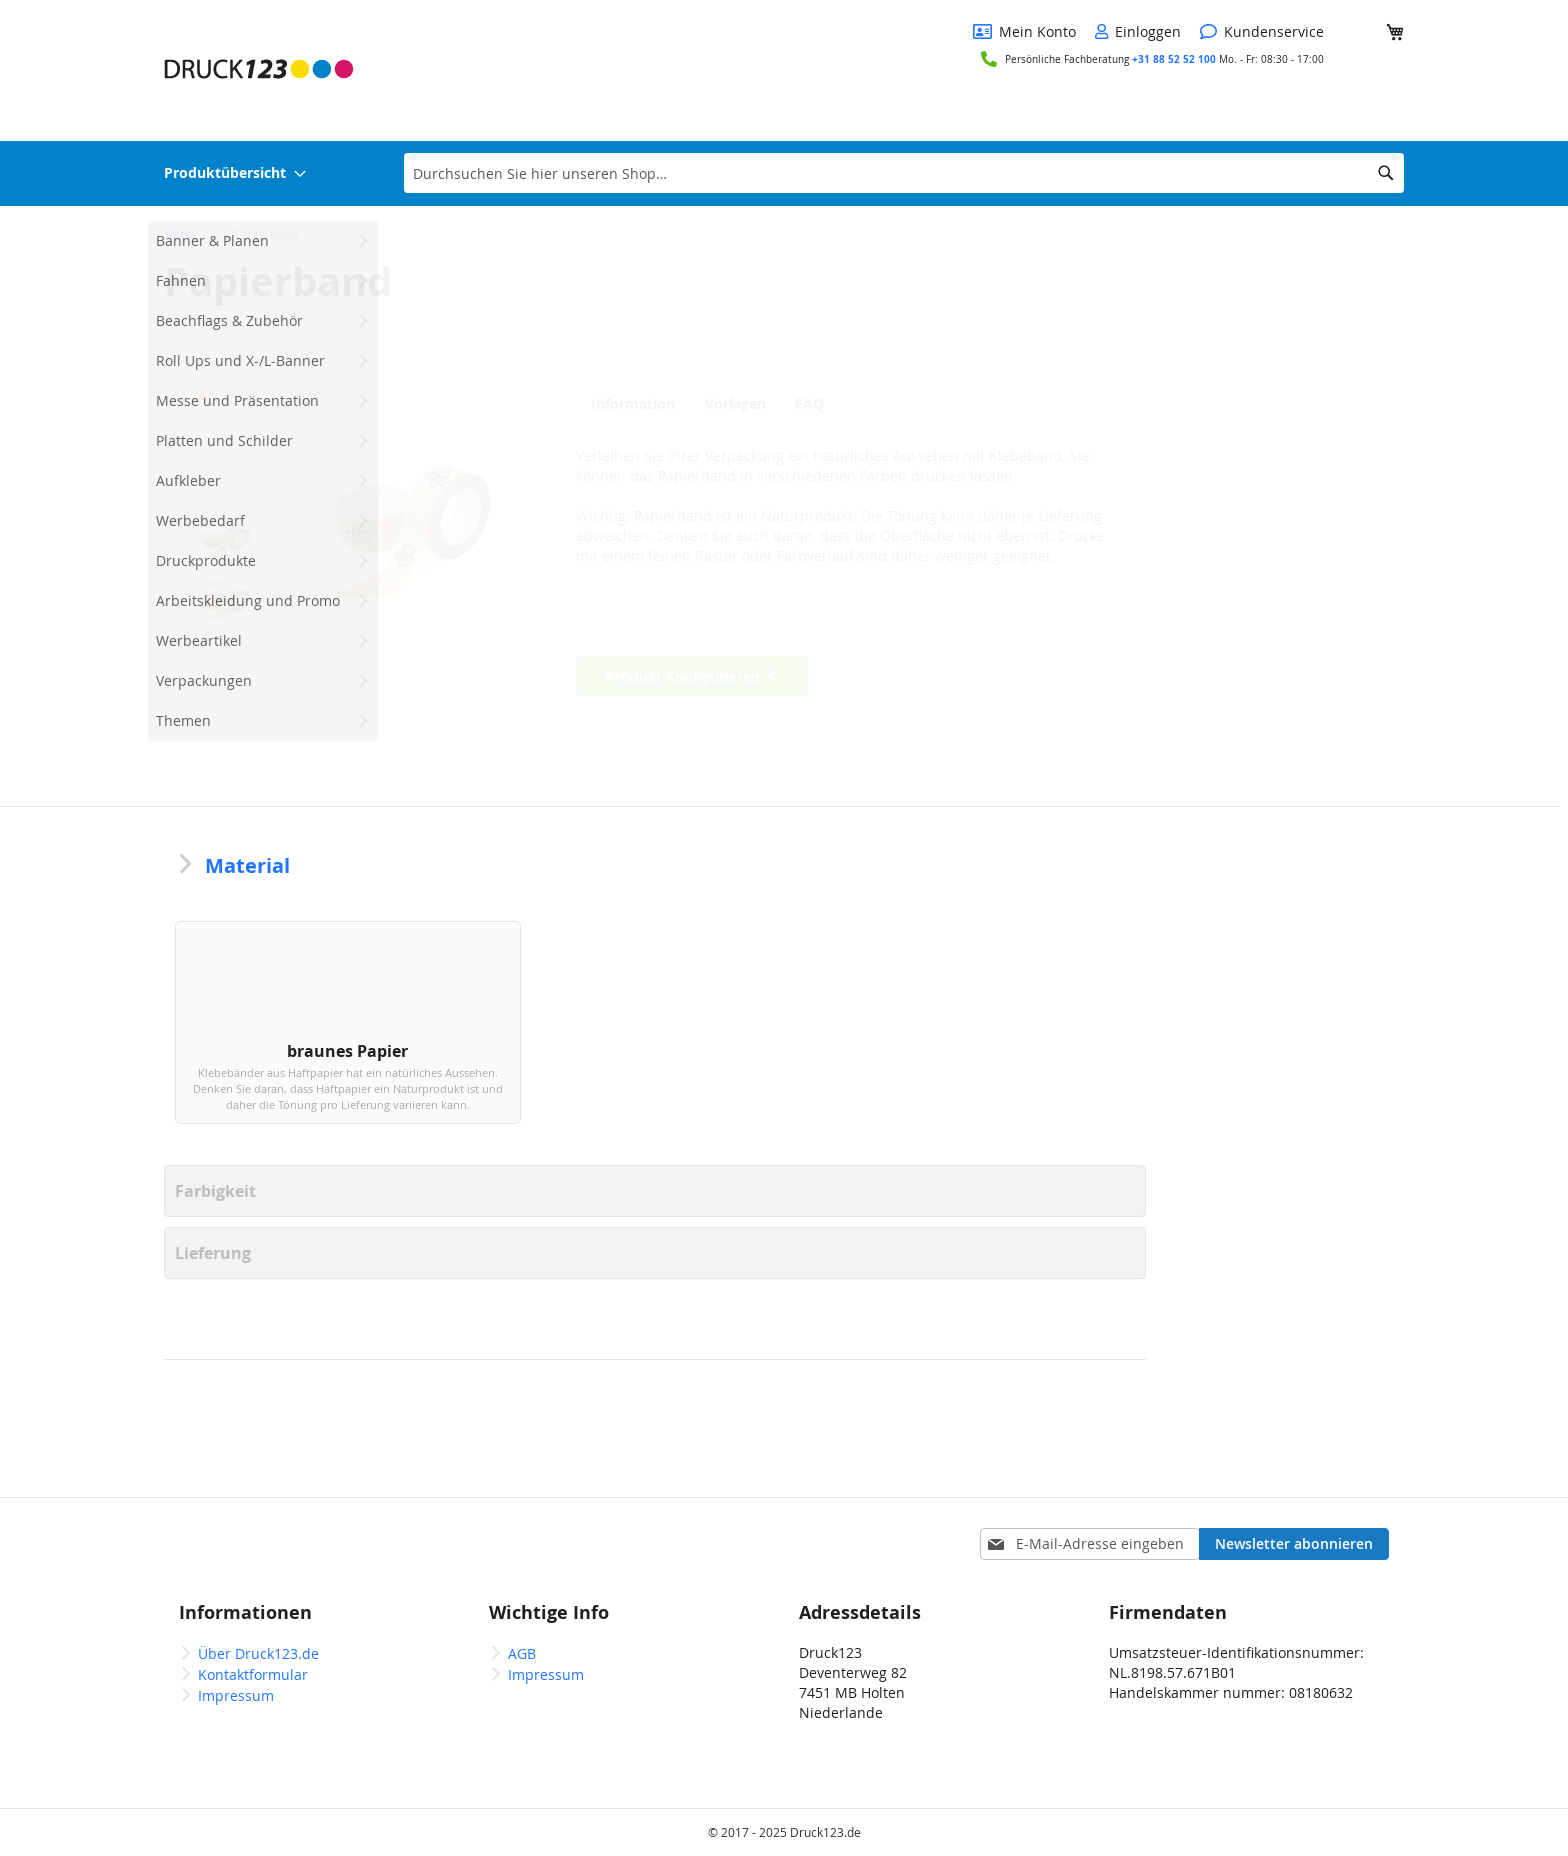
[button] (224, 414)
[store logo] (259, 69)
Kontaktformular (253, 1674)
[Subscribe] (1294, 1544)
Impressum (236, 1695)
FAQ (820, 404)
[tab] (633, 403)
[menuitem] (235, 173)
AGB (522, 1653)
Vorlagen (735, 404)
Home (181, 234)
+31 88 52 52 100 (1175, 59)
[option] (285, 1038)
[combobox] (904, 173)
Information (628, 404)
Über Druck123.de (258, 1653)
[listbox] (655, 1043)
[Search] (1386, 173)
